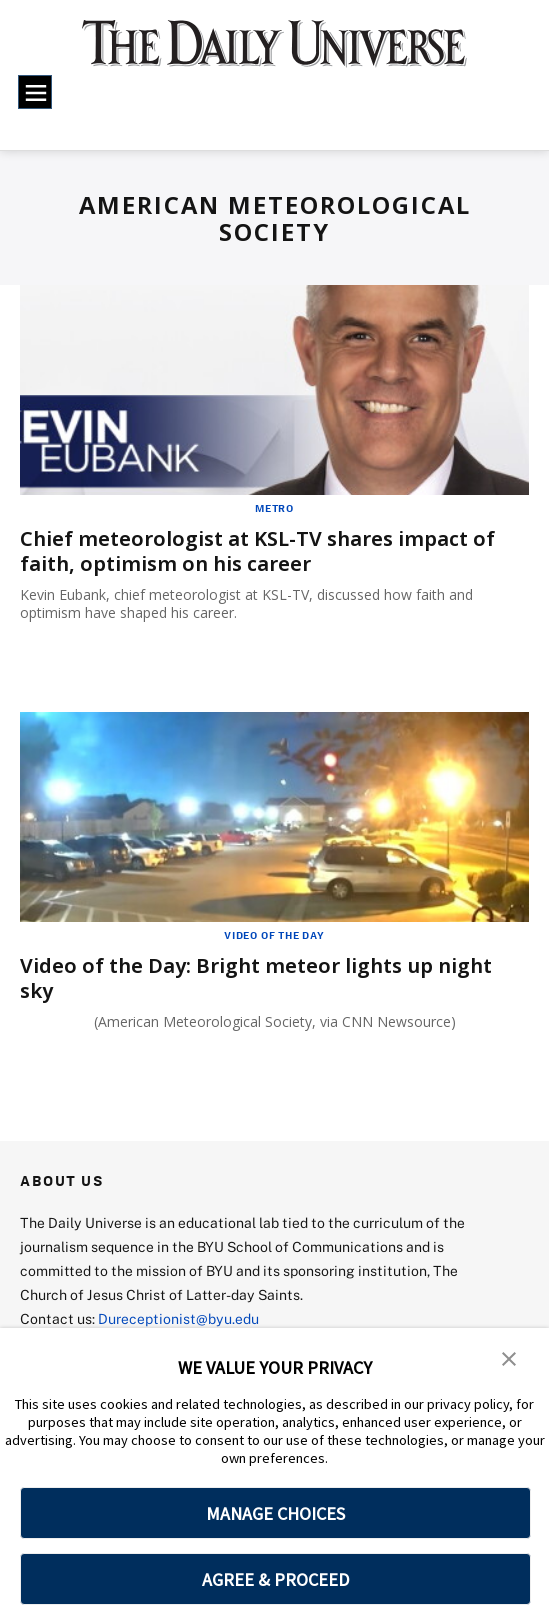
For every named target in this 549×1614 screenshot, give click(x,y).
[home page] (274, 53)
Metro (274, 508)
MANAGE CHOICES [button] (275, 1513)
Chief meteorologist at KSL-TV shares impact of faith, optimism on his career (257, 551)
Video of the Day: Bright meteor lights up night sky (256, 978)
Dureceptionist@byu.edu (178, 1318)
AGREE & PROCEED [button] (275, 1579)
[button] (509, 1357)
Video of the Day (274, 935)
